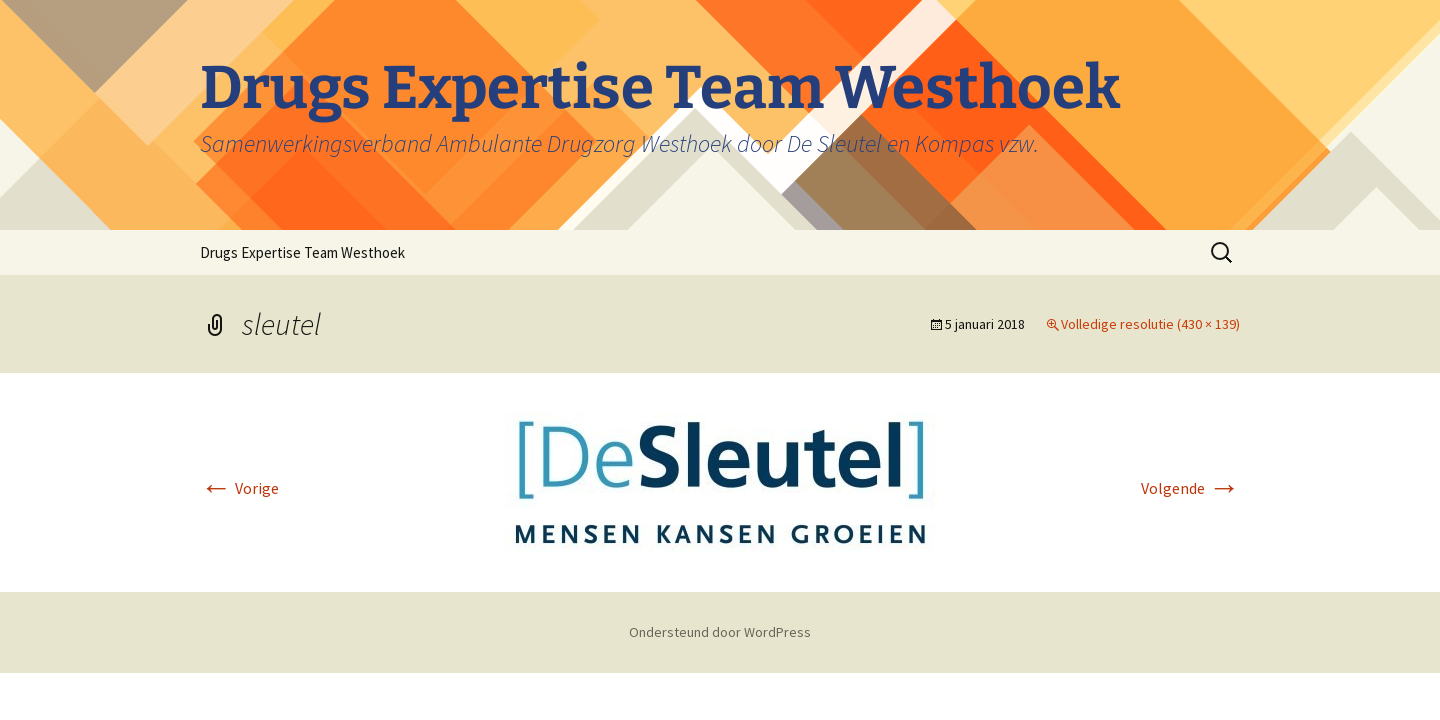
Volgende (1190, 488)
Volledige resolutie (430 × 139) (1150, 324)
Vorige (239, 488)
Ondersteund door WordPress (720, 632)
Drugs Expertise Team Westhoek (302, 252)
